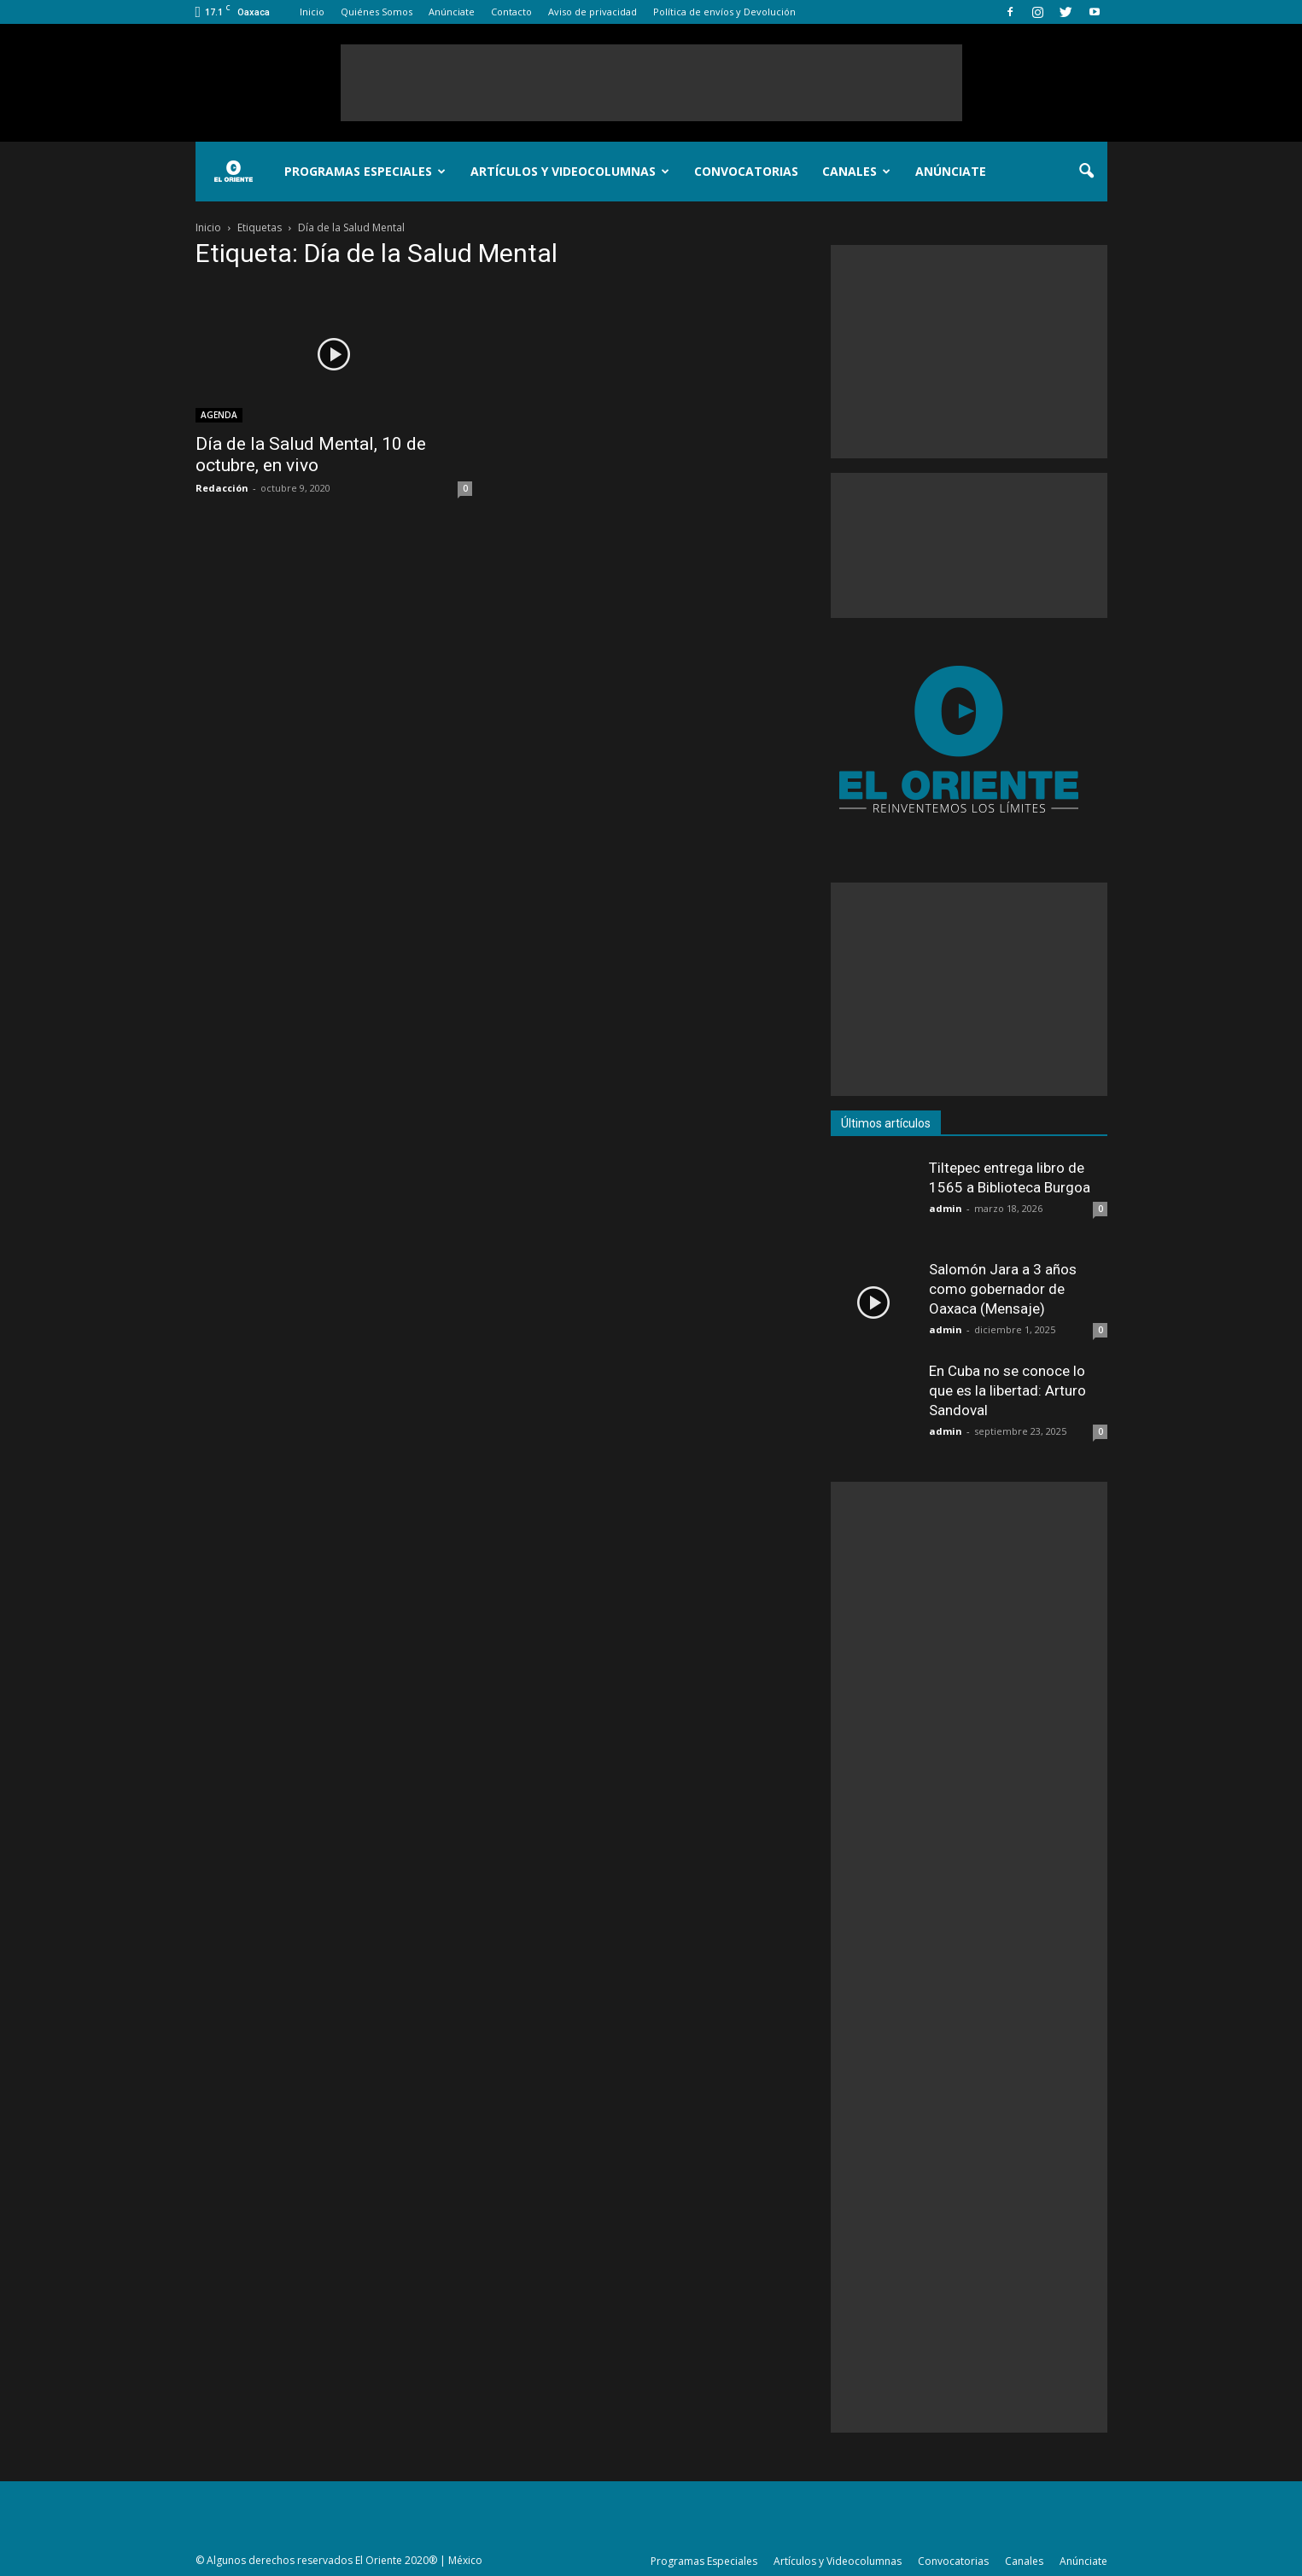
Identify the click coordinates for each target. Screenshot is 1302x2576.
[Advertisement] (651, 82)
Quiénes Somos (376, 11)
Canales (856, 171)
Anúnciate (452, 11)
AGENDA (219, 415)
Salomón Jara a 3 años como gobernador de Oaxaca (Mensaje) (1003, 1289)
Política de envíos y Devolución (724, 11)
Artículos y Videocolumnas (569, 171)
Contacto (511, 11)
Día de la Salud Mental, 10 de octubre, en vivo (311, 454)
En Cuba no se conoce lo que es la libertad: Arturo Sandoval (1007, 1390)
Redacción (222, 487)
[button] (1086, 171)
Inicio (312, 11)
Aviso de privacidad (592, 11)
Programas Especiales (365, 171)
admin (945, 1208)
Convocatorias (746, 171)
